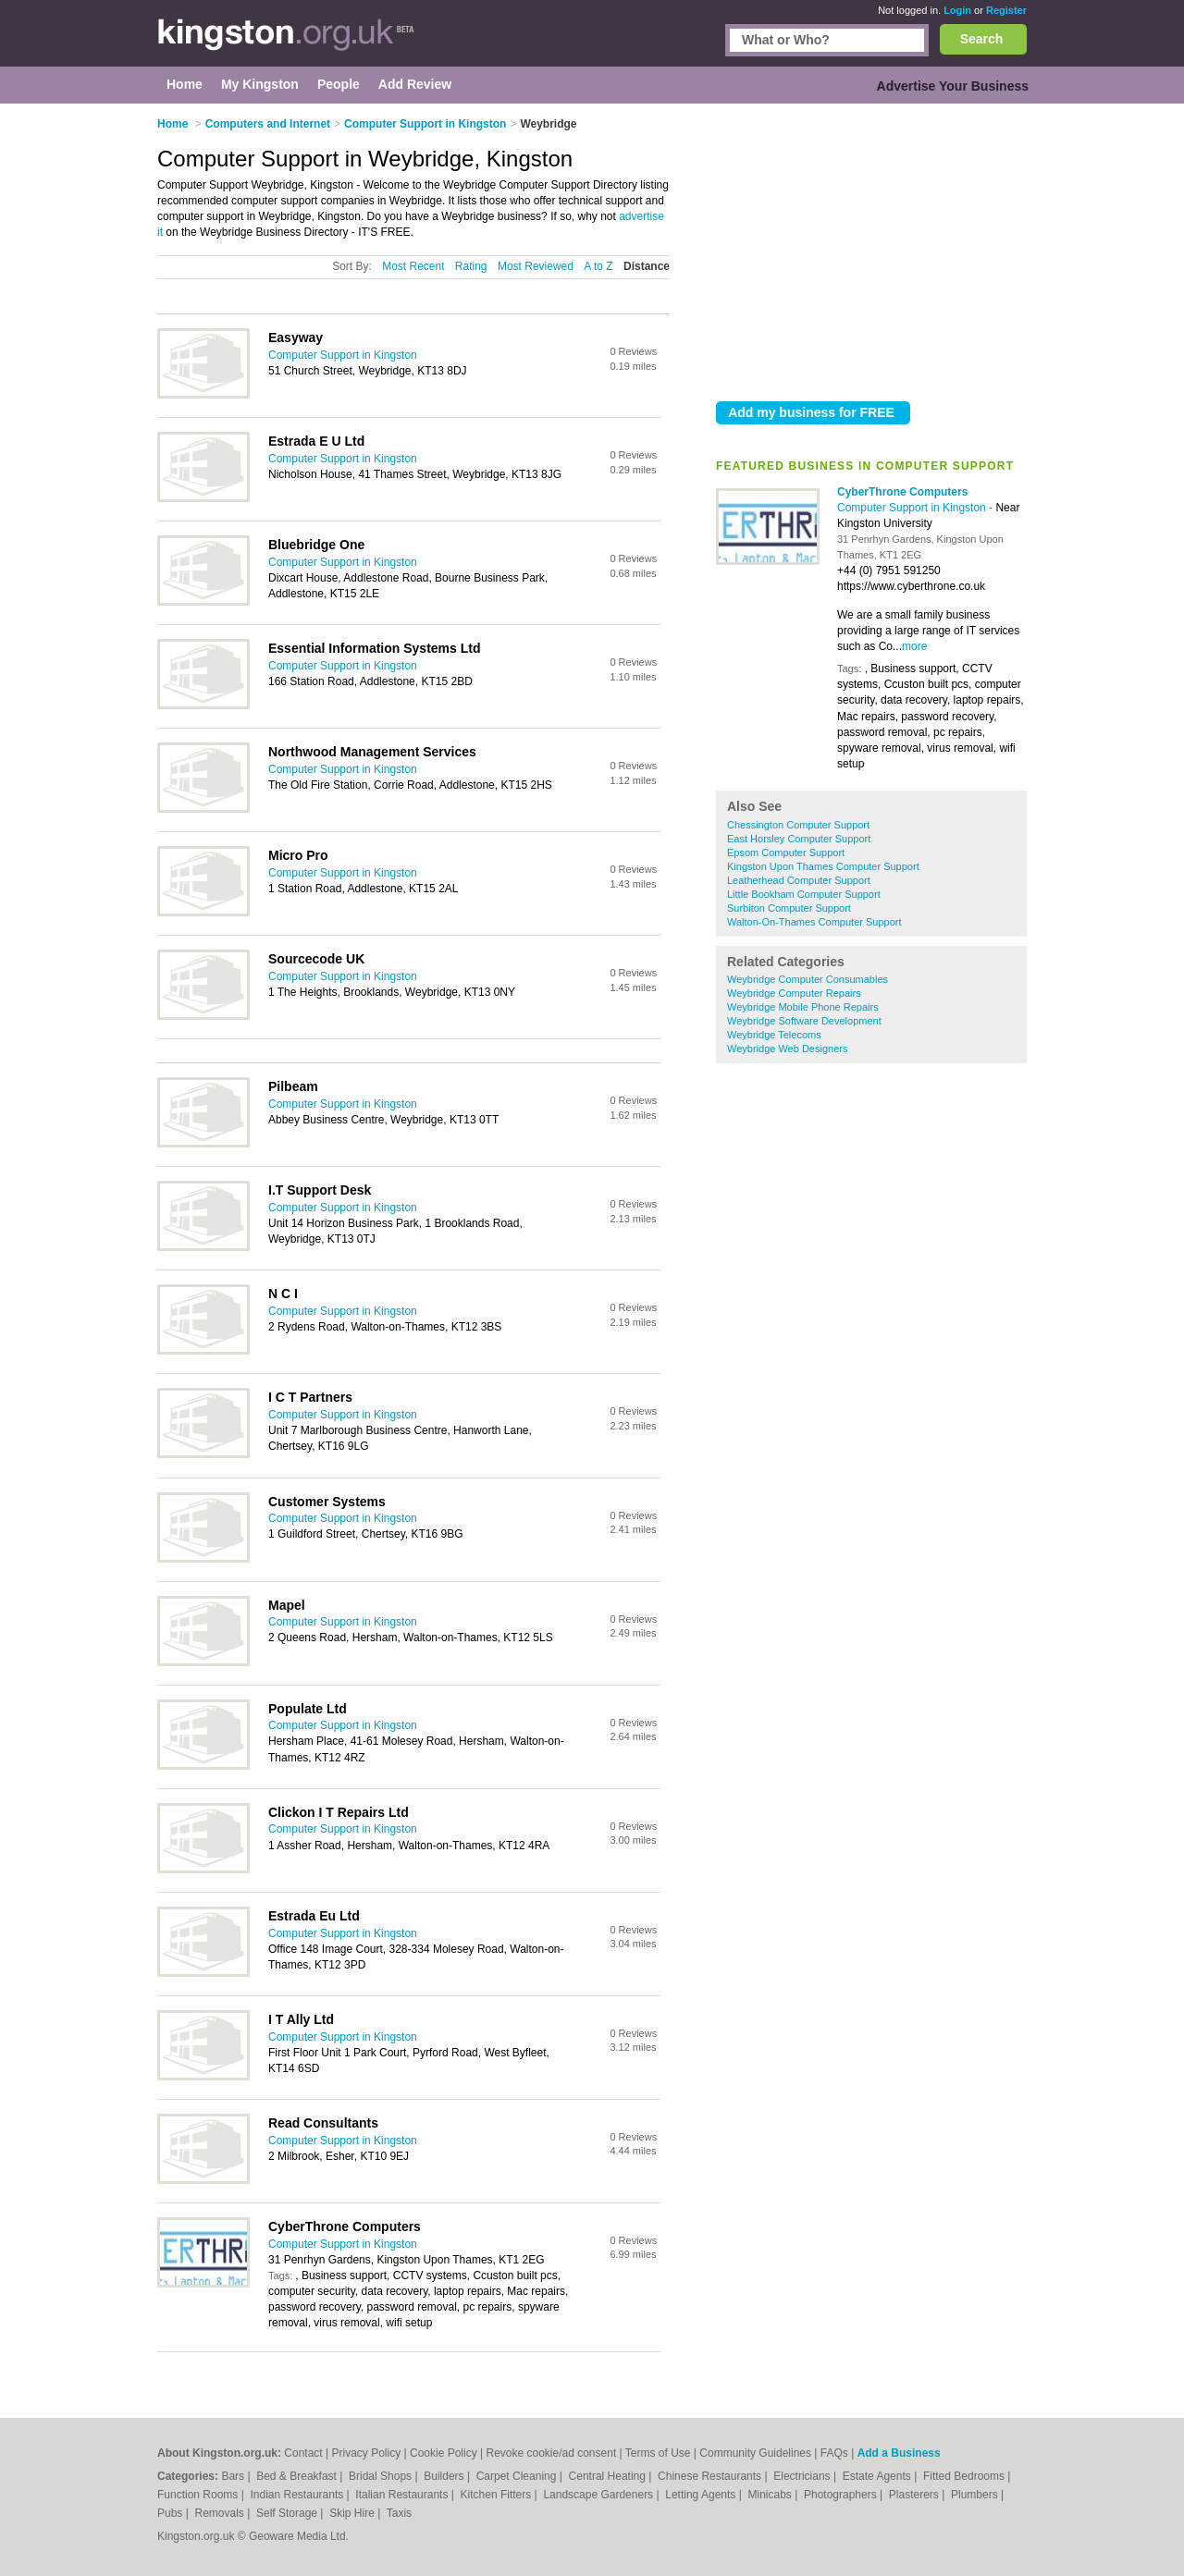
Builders (445, 2476)
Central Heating (609, 2476)
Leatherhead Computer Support (798, 880)
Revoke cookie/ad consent (551, 2453)
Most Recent (413, 266)
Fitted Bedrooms (965, 2476)
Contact (303, 2453)
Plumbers (976, 2494)
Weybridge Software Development (804, 1020)
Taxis (399, 2513)
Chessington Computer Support (798, 824)
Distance (646, 266)
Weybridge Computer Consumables (807, 979)
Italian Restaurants (402, 2494)
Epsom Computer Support (786, 852)
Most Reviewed (536, 266)
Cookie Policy (443, 2453)
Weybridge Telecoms (774, 1034)
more (914, 646)
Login (957, 10)
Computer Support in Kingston (913, 507)
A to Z (598, 266)
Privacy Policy (366, 2453)
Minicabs (771, 2494)
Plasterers (915, 2494)
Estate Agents (878, 2476)
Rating (471, 266)
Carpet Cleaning (518, 2476)
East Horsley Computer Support (798, 838)
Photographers (842, 2494)
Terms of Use (658, 2453)
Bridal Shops (381, 2476)
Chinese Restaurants (711, 2476)
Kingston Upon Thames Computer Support (823, 866)
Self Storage (288, 2513)
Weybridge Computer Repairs (794, 993)
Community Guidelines (755, 2453)
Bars (234, 2476)
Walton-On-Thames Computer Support (814, 921)
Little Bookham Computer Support (804, 894)
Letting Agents (701, 2494)
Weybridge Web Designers (787, 1048)
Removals (220, 2513)
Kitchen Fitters (498, 2494)
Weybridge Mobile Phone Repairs (803, 1006)
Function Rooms (199, 2494)
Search (982, 38)
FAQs (834, 2453)
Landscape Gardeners (599, 2494)
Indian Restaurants (299, 2494)
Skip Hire (353, 2513)
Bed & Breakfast (297, 2476)
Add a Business (899, 2453)
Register (1006, 10)
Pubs (171, 2513)
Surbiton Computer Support (789, 908)
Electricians (803, 2476)
